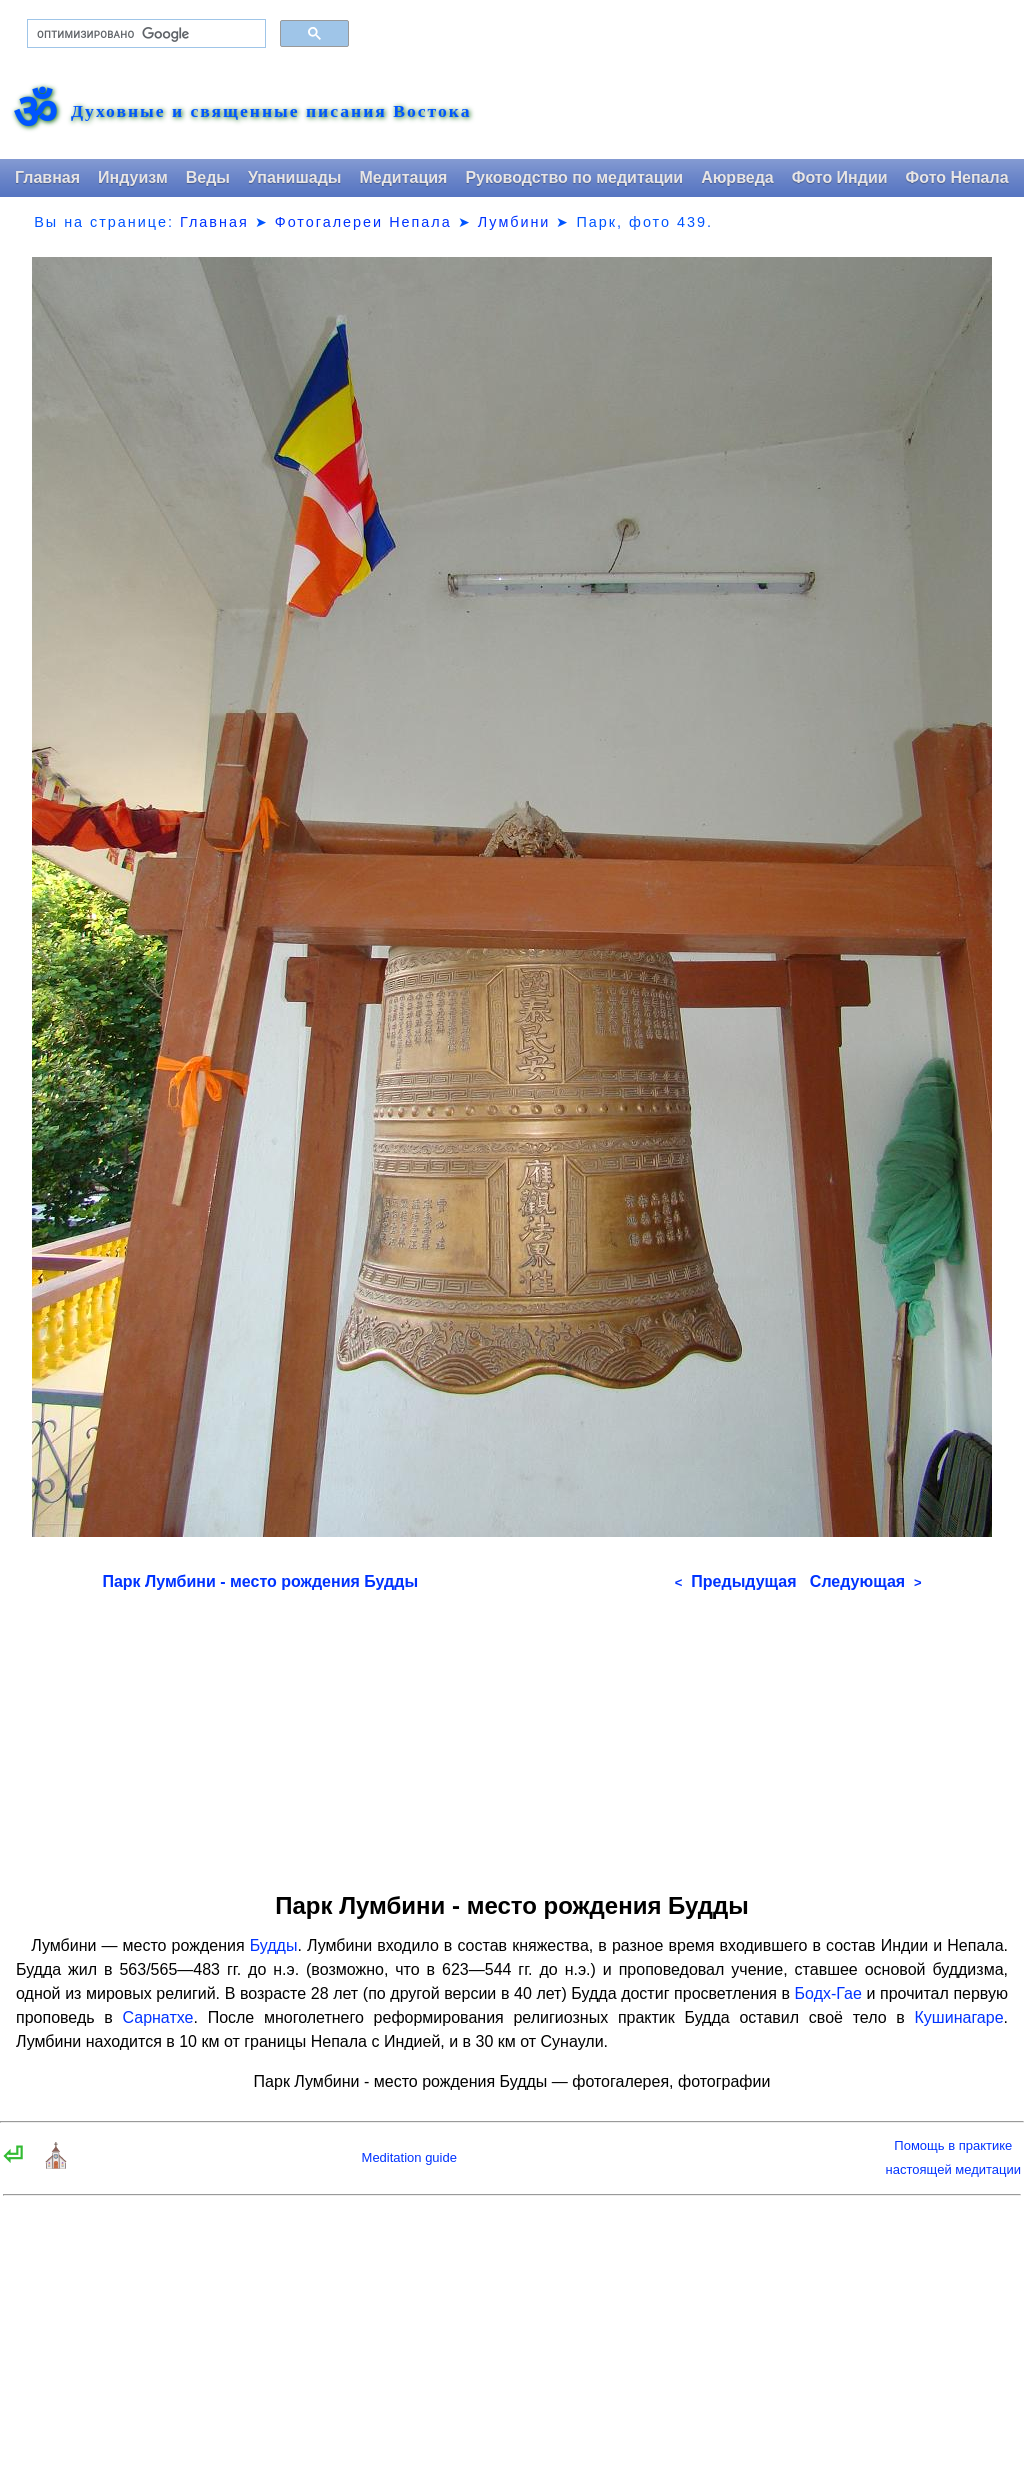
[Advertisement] (512, 1735)
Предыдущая (736, 1581)
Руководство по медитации (574, 177)
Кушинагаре (959, 2017)
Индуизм (133, 177)
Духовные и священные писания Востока (271, 112)
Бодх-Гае (828, 1993)
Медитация (403, 177)
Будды (274, 1945)
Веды (208, 177)
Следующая (866, 1581)
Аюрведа (737, 177)
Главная (47, 177)
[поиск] (144, 34)
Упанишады (294, 177)
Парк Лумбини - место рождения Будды (260, 1581)
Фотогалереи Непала (363, 222)
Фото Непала (957, 177)
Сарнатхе (158, 2017)
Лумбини (514, 222)
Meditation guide (409, 2157)
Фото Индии (840, 177)
